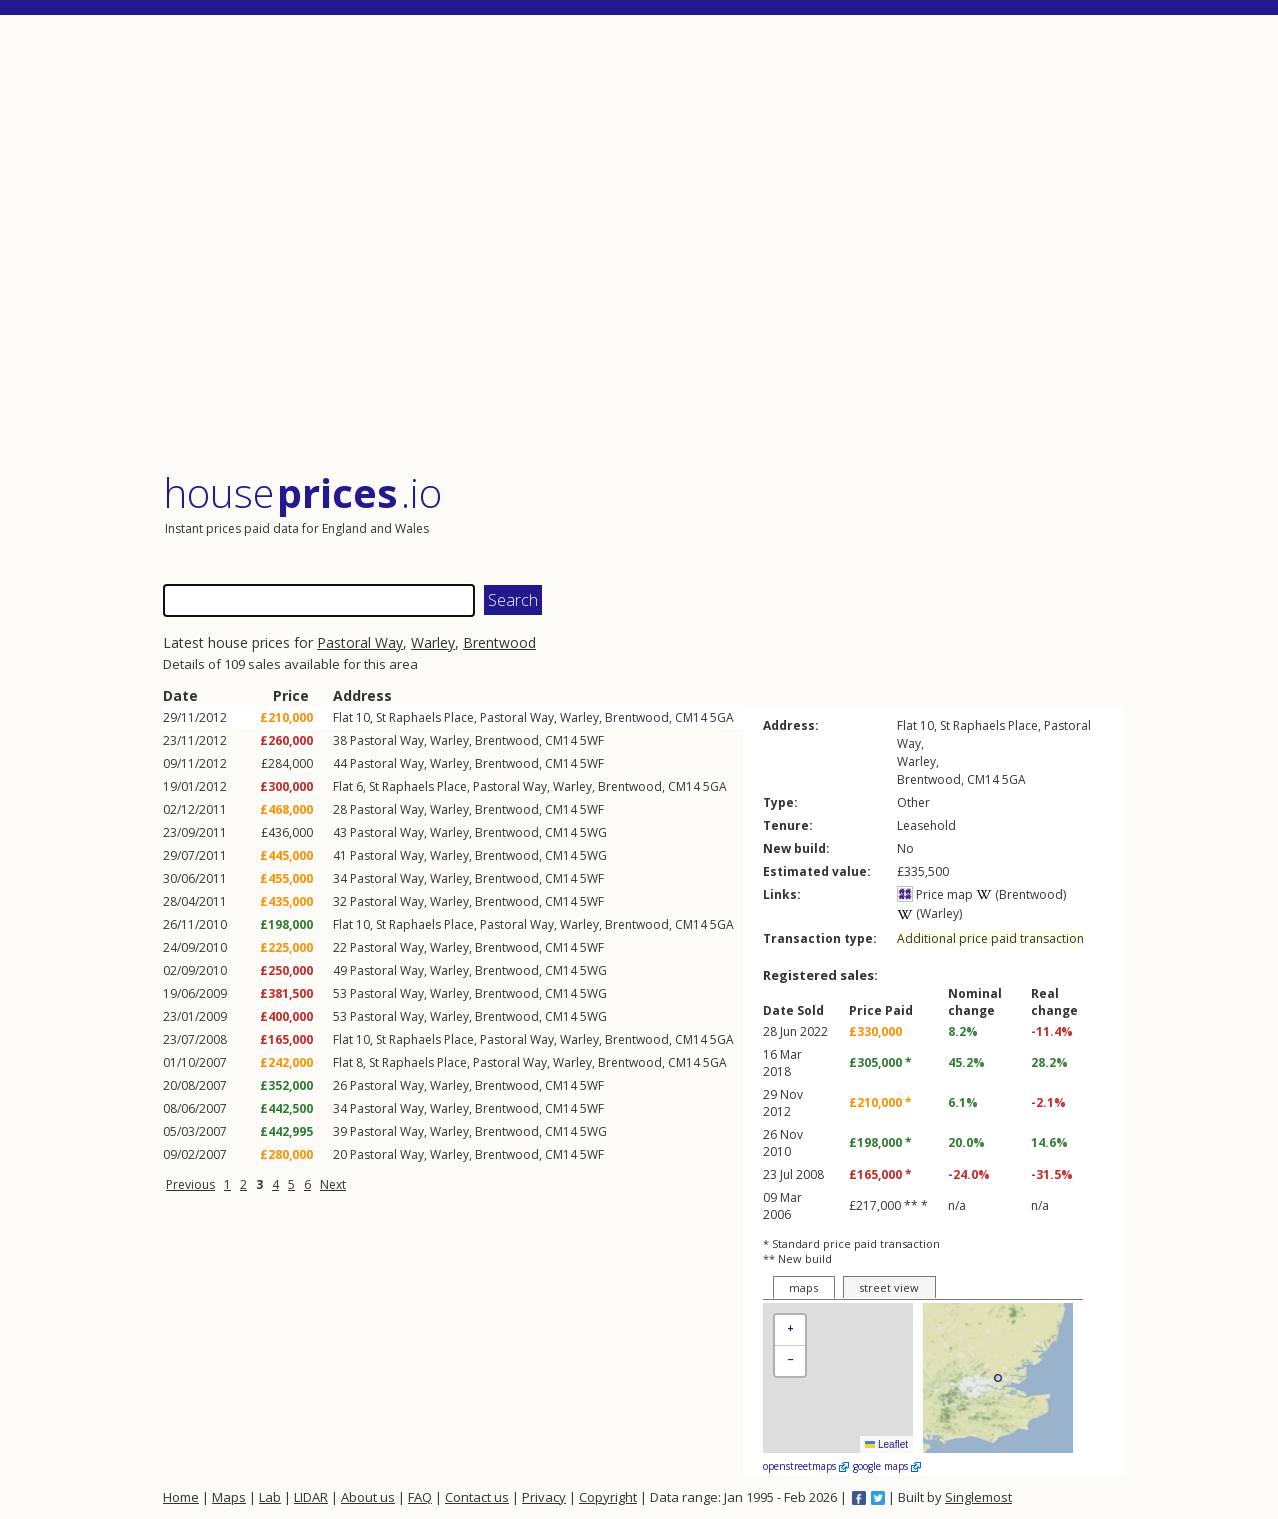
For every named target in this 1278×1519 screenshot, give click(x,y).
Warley (433, 642)
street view (889, 1287)
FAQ (420, 1497)
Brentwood (499, 642)
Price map (935, 894)
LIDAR (311, 1497)
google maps (887, 1466)
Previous (190, 1184)
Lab (270, 1497)
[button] (790, 1330)
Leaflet (886, 1444)
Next (333, 1184)
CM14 (691, 717)
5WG (593, 832)
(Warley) (929, 913)
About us (368, 1497)
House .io (302, 492)
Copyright (608, 1497)
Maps (229, 1497)
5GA (722, 717)
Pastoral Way (360, 642)
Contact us (477, 1497)
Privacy (544, 1497)
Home (181, 1497)
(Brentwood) (1021, 894)
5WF (592, 740)
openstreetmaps (806, 1466)
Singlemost (978, 1497)
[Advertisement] (643, 244)
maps (803, 1287)
